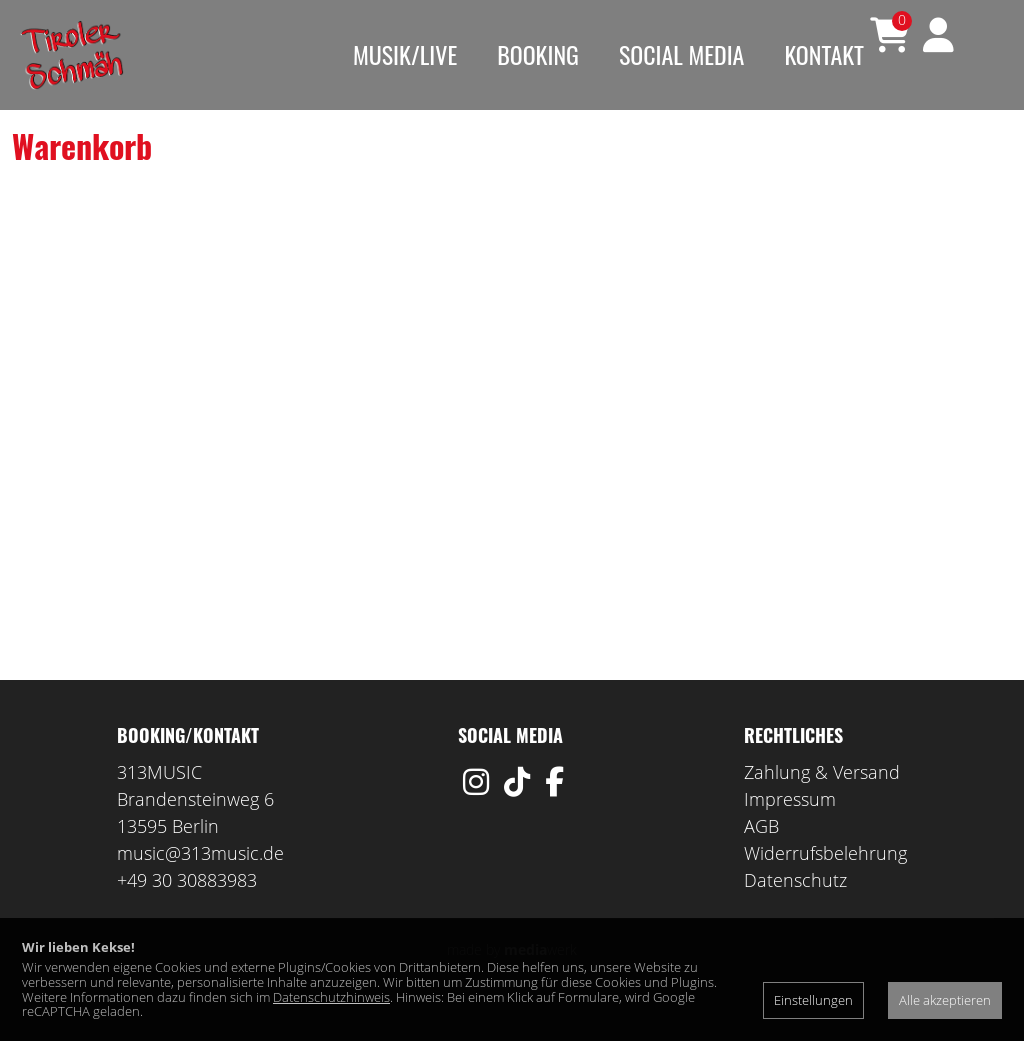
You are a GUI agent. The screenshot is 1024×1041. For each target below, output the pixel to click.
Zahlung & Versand (822, 802)
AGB (761, 856)
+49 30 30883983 (187, 910)
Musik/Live (405, 54)
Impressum (790, 829)
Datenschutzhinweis (331, 997)
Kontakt (824, 54)
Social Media (681, 54)
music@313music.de (200, 883)
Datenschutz (795, 910)
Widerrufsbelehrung (825, 883)
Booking (538, 54)
